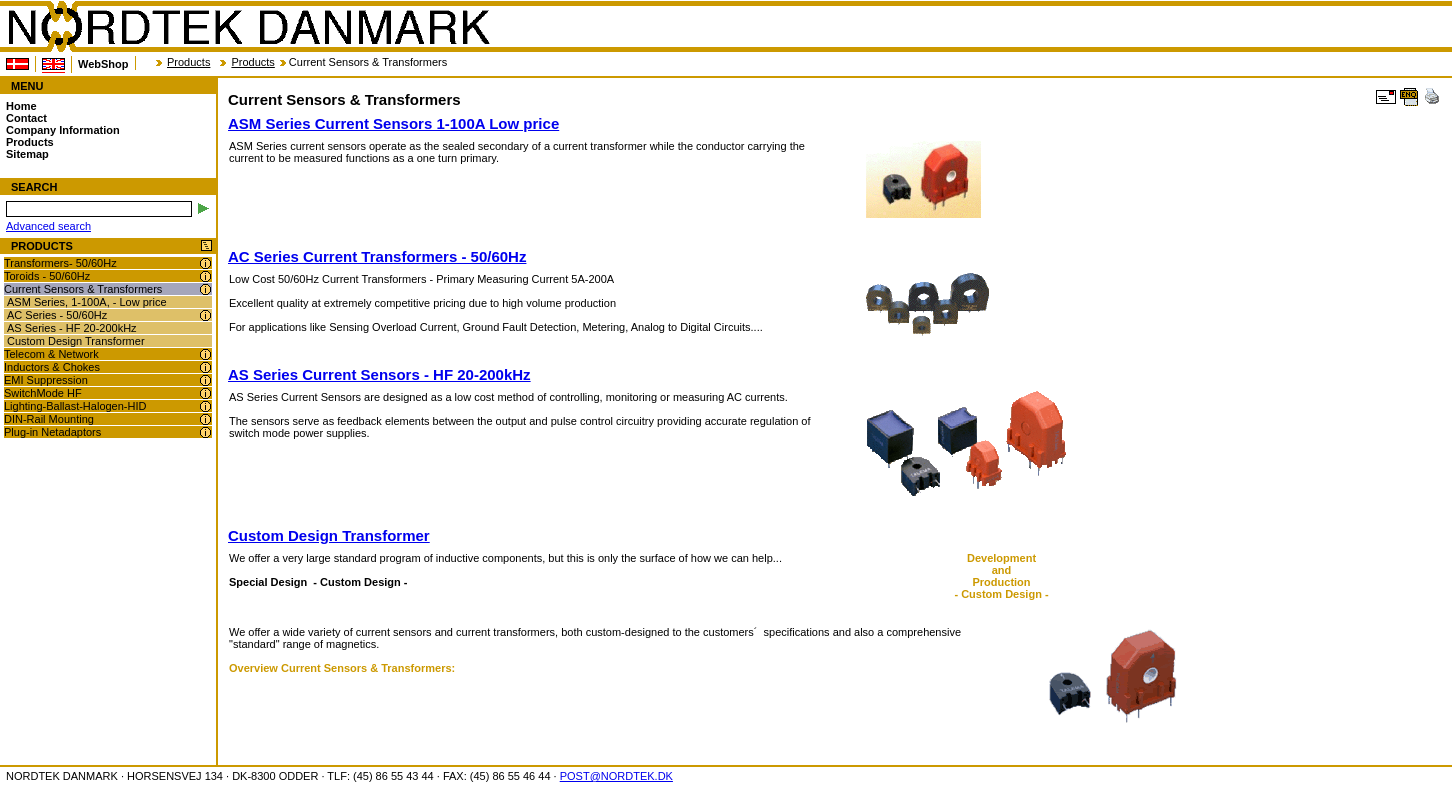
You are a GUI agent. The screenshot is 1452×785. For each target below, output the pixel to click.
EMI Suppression (46, 380)
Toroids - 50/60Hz (47, 276)
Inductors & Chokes (52, 367)
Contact (26, 118)
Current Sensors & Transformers (83, 289)
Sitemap (27, 154)
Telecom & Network (51, 354)
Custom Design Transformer (76, 341)
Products (188, 62)
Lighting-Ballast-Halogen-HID (75, 406)
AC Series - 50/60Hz (57, 315)
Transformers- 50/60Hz (60, 263)
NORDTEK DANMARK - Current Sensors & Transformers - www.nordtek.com (248, 27)
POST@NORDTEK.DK (616, 776)
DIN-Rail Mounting (49, 419)
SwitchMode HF (43, 393)
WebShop (103, 64)
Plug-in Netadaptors (52, 432)
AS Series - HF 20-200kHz (72, 328)
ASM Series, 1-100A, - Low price (87, 302)
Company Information (63, 130)
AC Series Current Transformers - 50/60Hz (377, 256)
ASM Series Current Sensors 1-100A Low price (393, 123)
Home (21, 106)
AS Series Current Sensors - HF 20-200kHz (379, 374)
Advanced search (48, 226)
